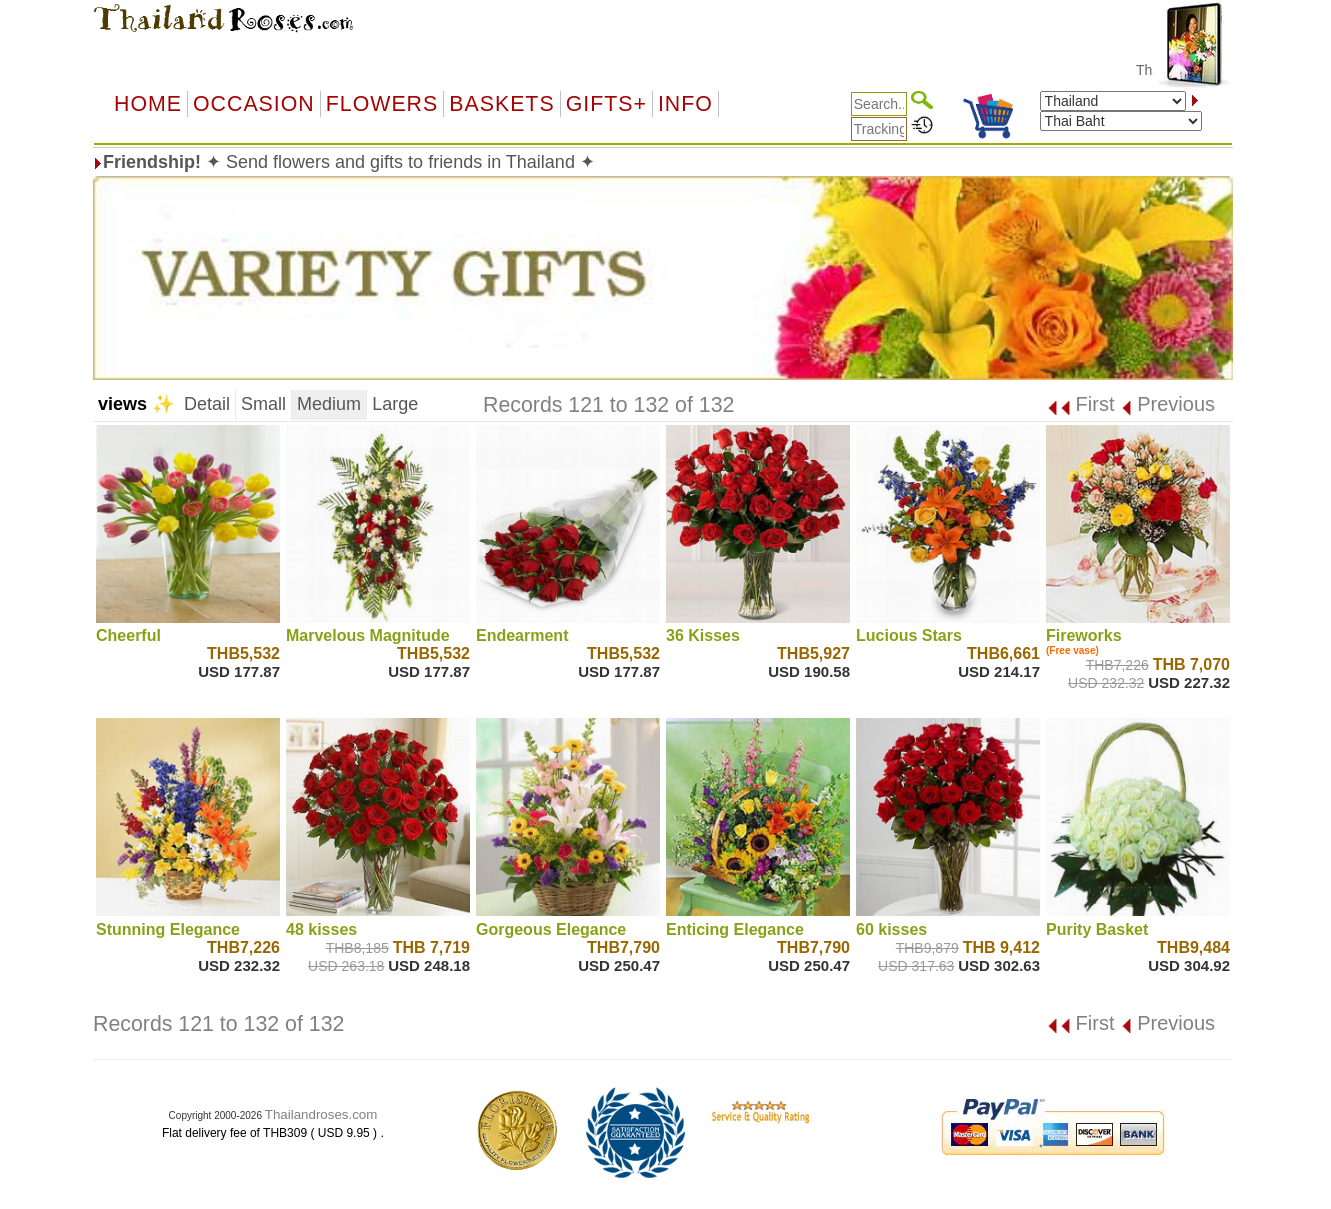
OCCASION (254, 104)
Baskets (501, 104)
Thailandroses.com (321, 1114)
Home (148, 104)
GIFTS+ (606, 104)
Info (685, 104)
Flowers (382, 104)
